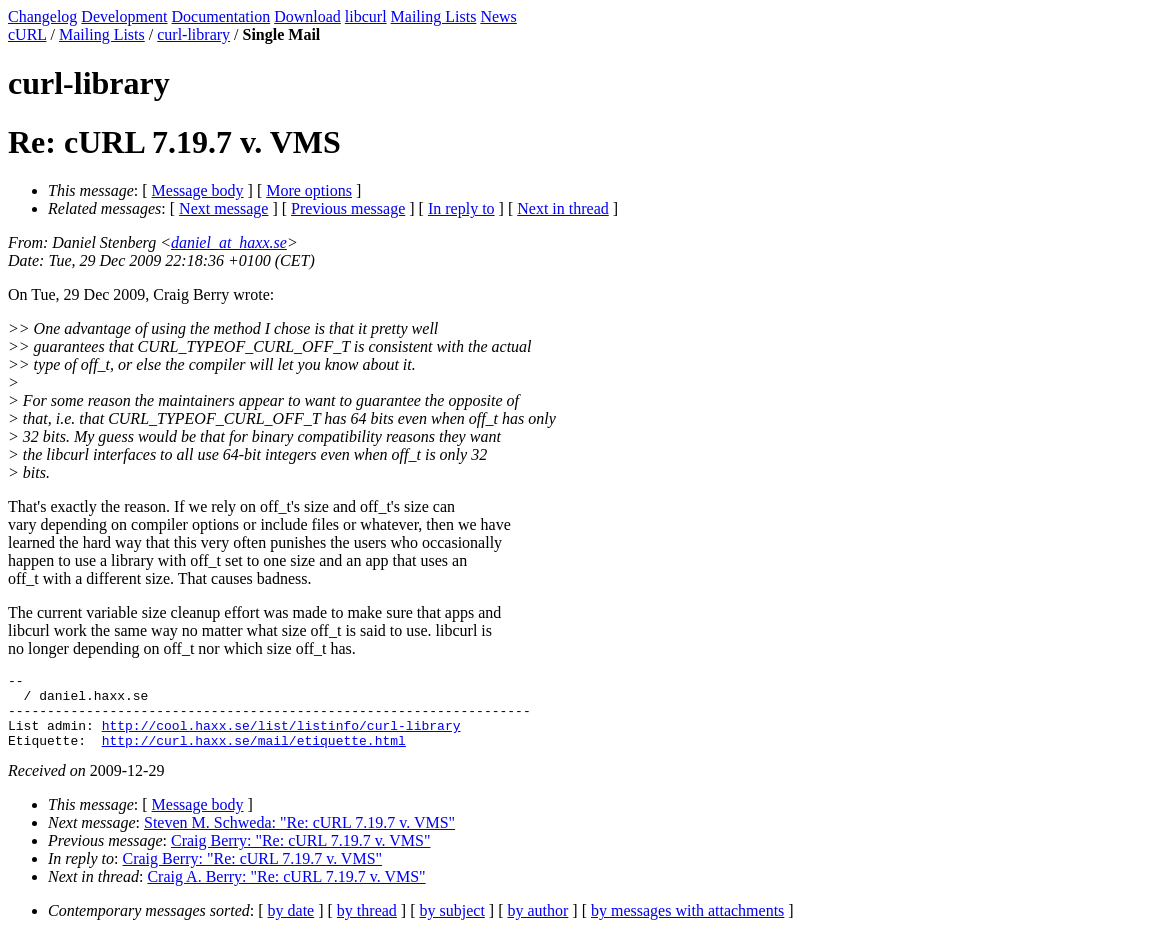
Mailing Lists (434, 16)
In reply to (461, 208)
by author (537, 925)
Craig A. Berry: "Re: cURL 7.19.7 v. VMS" (286, 891)
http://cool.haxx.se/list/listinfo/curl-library (281, 737)
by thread (367, 925)
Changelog (42, 16)
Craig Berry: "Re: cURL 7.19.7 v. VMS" (301, 855)
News (498, 16)
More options (309, 190)
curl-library (193, 34)
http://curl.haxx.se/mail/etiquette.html (254, 755)
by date (291, 925)
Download (307, 16)
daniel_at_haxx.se (229, 242)
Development (124, 16)
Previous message (348, 208)
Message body (198, 190)
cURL (27, 34)
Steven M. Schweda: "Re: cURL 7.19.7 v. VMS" (299, 837)
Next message (223, 208)
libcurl (366, 16)
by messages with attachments (687, 925)
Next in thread (563, 208)
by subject (452, 925)
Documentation (221, 16)
